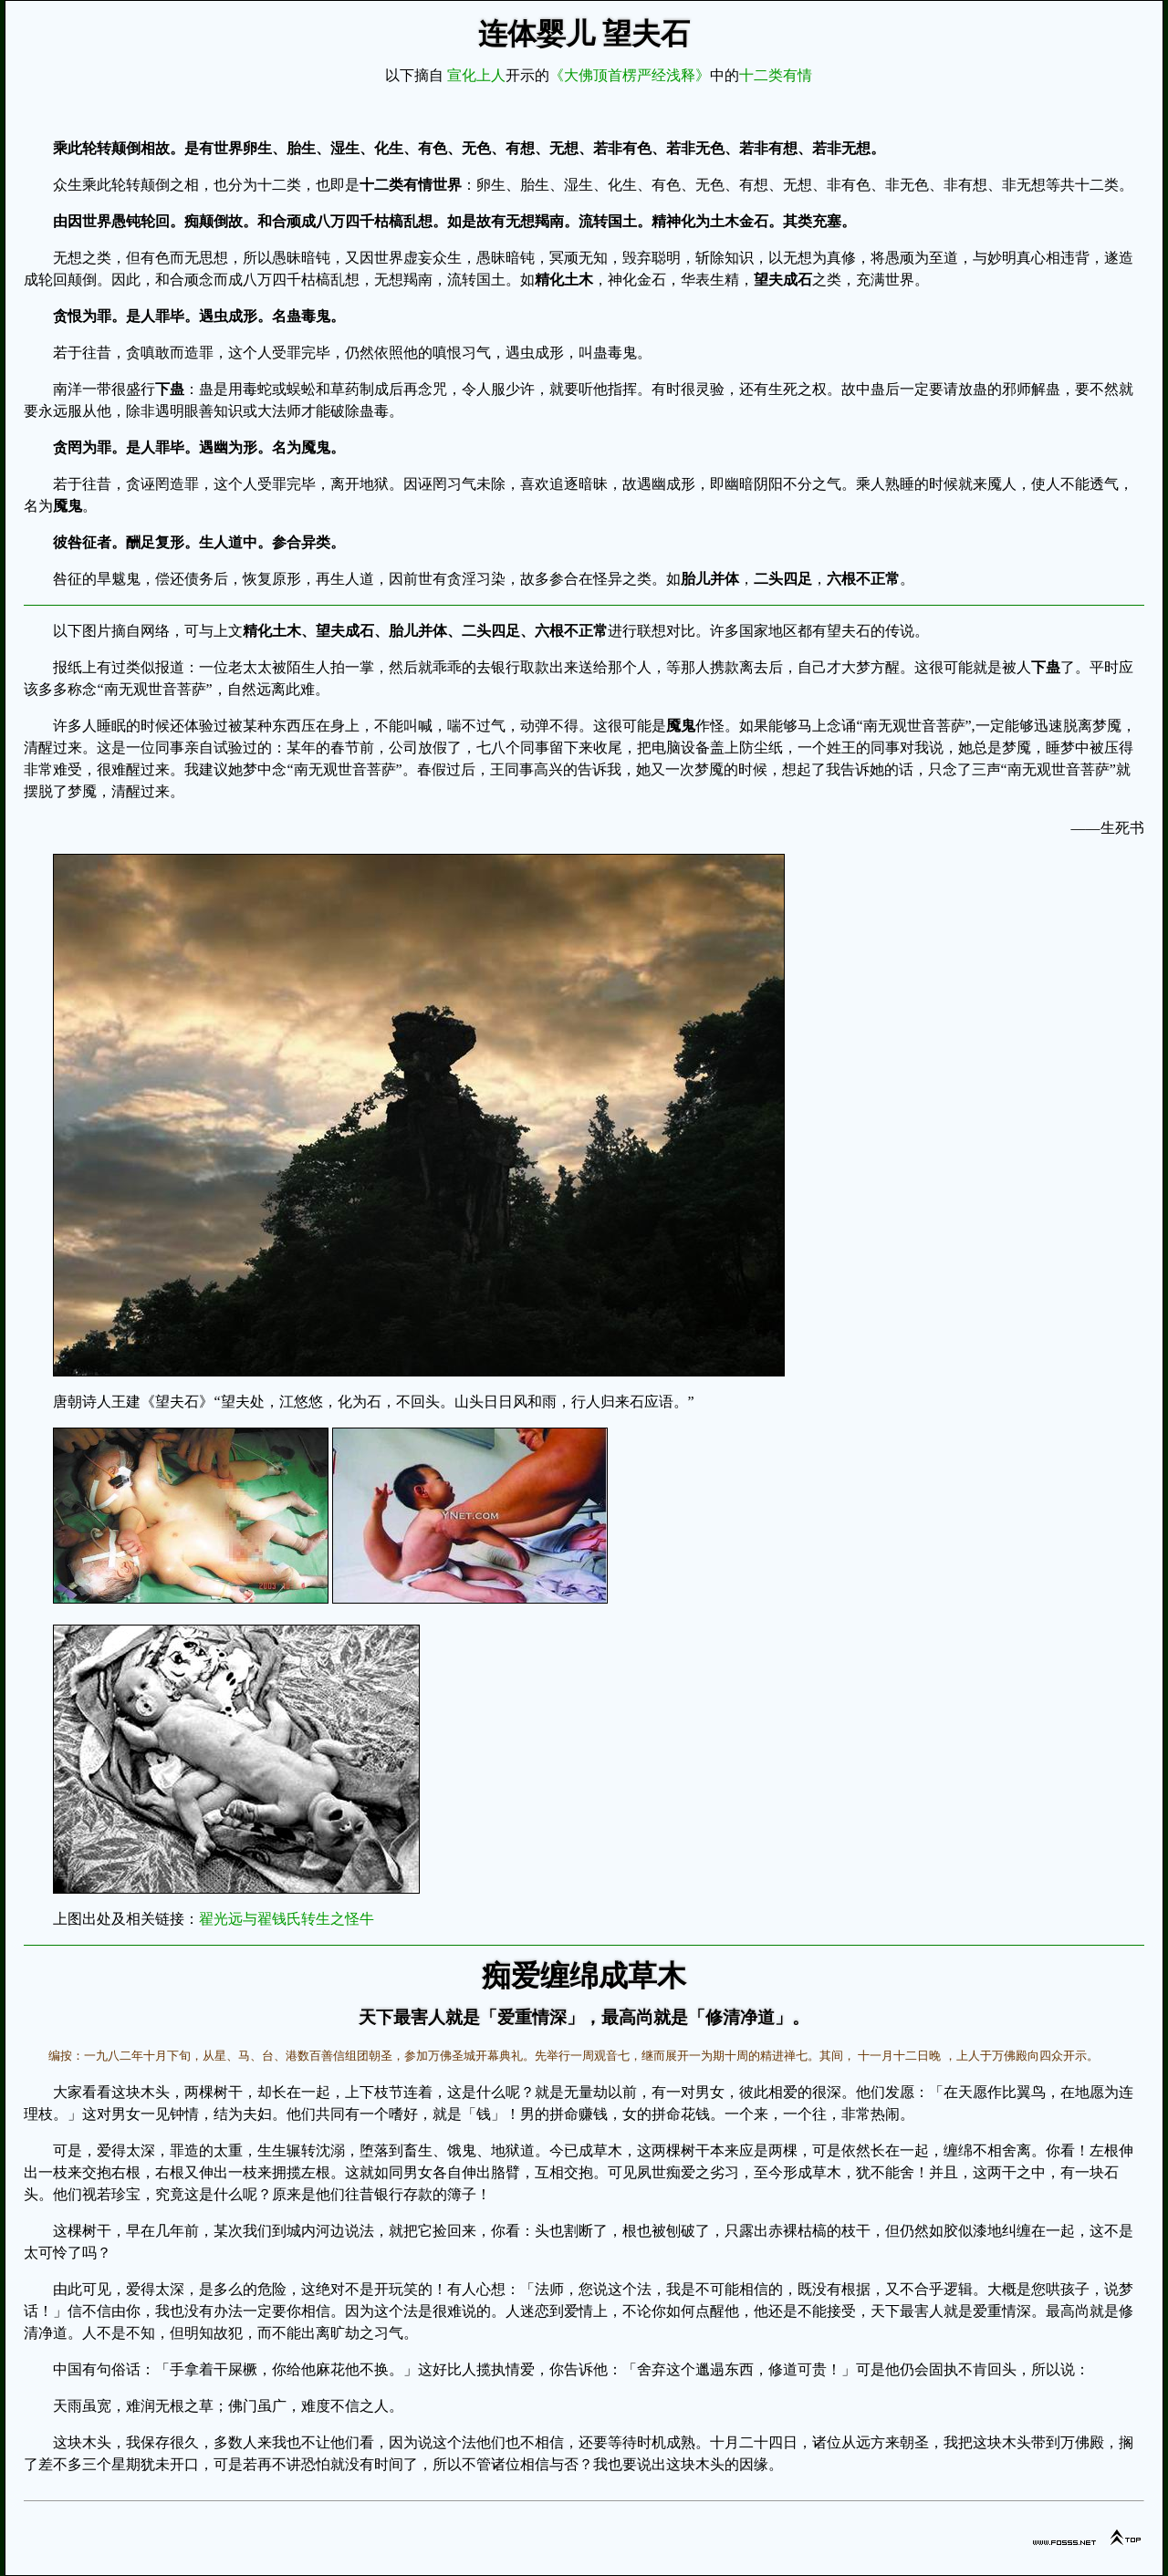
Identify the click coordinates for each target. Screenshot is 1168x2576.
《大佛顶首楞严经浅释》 (629, 75)
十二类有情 (775, 75)
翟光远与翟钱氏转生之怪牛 (286, 1919)
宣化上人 (476, 75)
